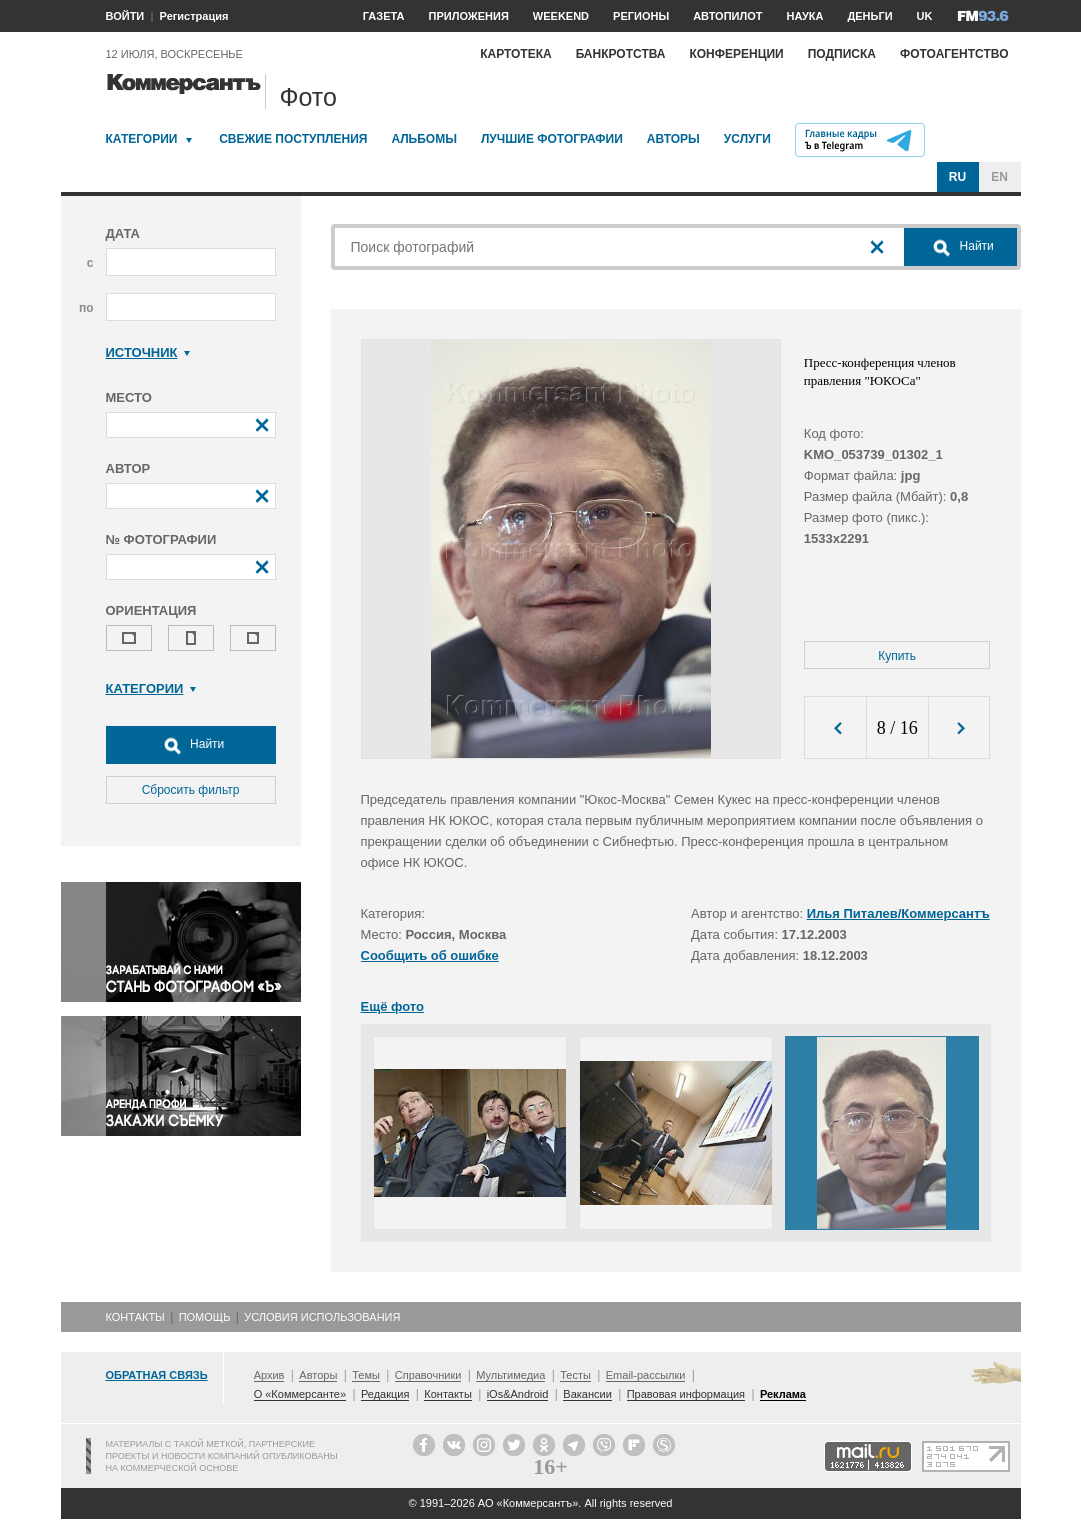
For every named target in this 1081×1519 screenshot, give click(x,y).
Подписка (842, 54)
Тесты (575, 1375)
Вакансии (587, 1394)
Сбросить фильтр (191, 790)
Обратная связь (157, 1375)
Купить (897, 656)
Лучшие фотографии (552, 139)
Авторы (673, 139)
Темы (366, 1375)
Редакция (385, 1394)
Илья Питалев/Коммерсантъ (898, 913)
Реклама (783, 1394)
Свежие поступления (293, 139)
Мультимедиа (510, 1375)
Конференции (736, 54)
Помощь (205, 1317)
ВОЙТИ (125, 16)
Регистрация (194, 16)
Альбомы (424, 139)
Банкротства (621, 54)
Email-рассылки (646, 1375)
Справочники (428, 1375)
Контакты (135, 1317)
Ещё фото (392, 1006)
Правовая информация (686, 1394)
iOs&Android (518, 1394)
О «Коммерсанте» (300, 1394)
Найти (191, 745)
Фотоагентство (954, 54)
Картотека (516, 54)
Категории (142, 139)
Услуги (747, 139)
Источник (148, 352)
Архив (269, 1375)
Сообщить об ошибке (430, 955)
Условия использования (322, 1317)
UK (925, 16)
